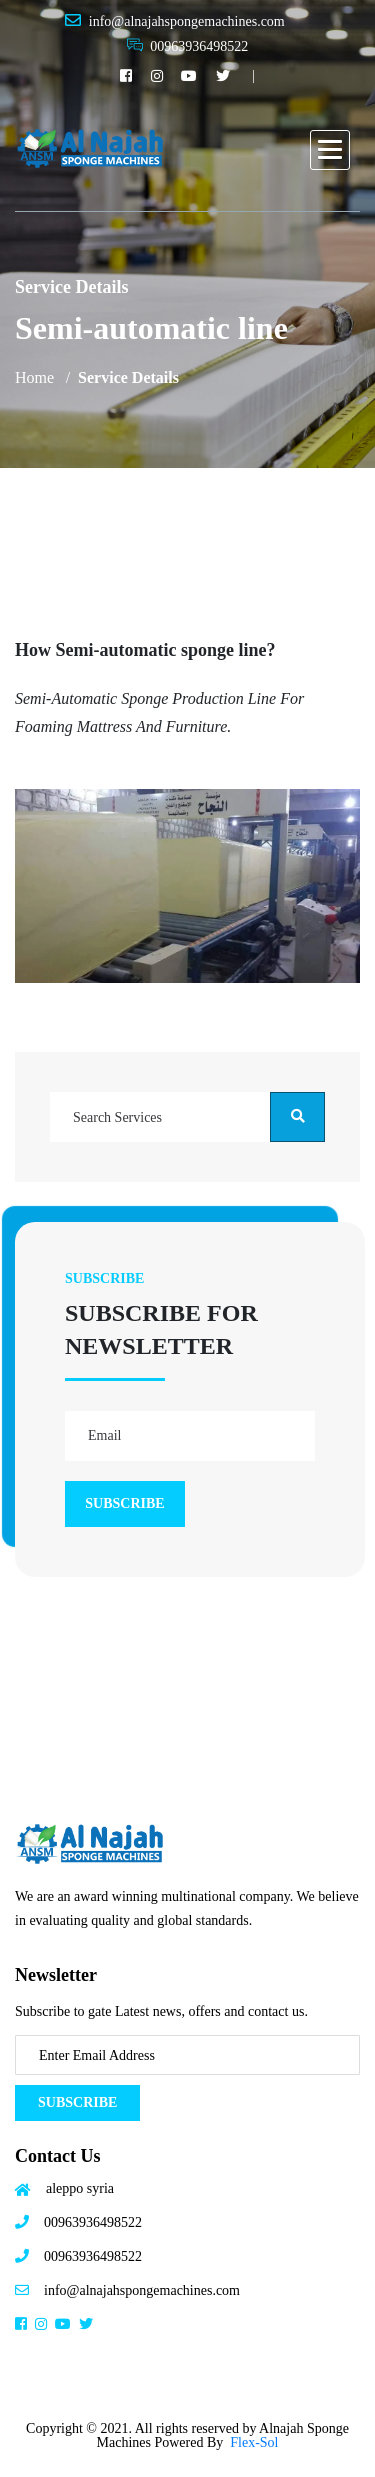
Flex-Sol (254, 2442)
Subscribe (77, 2102)
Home (34, 378)
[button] (330, 150)
